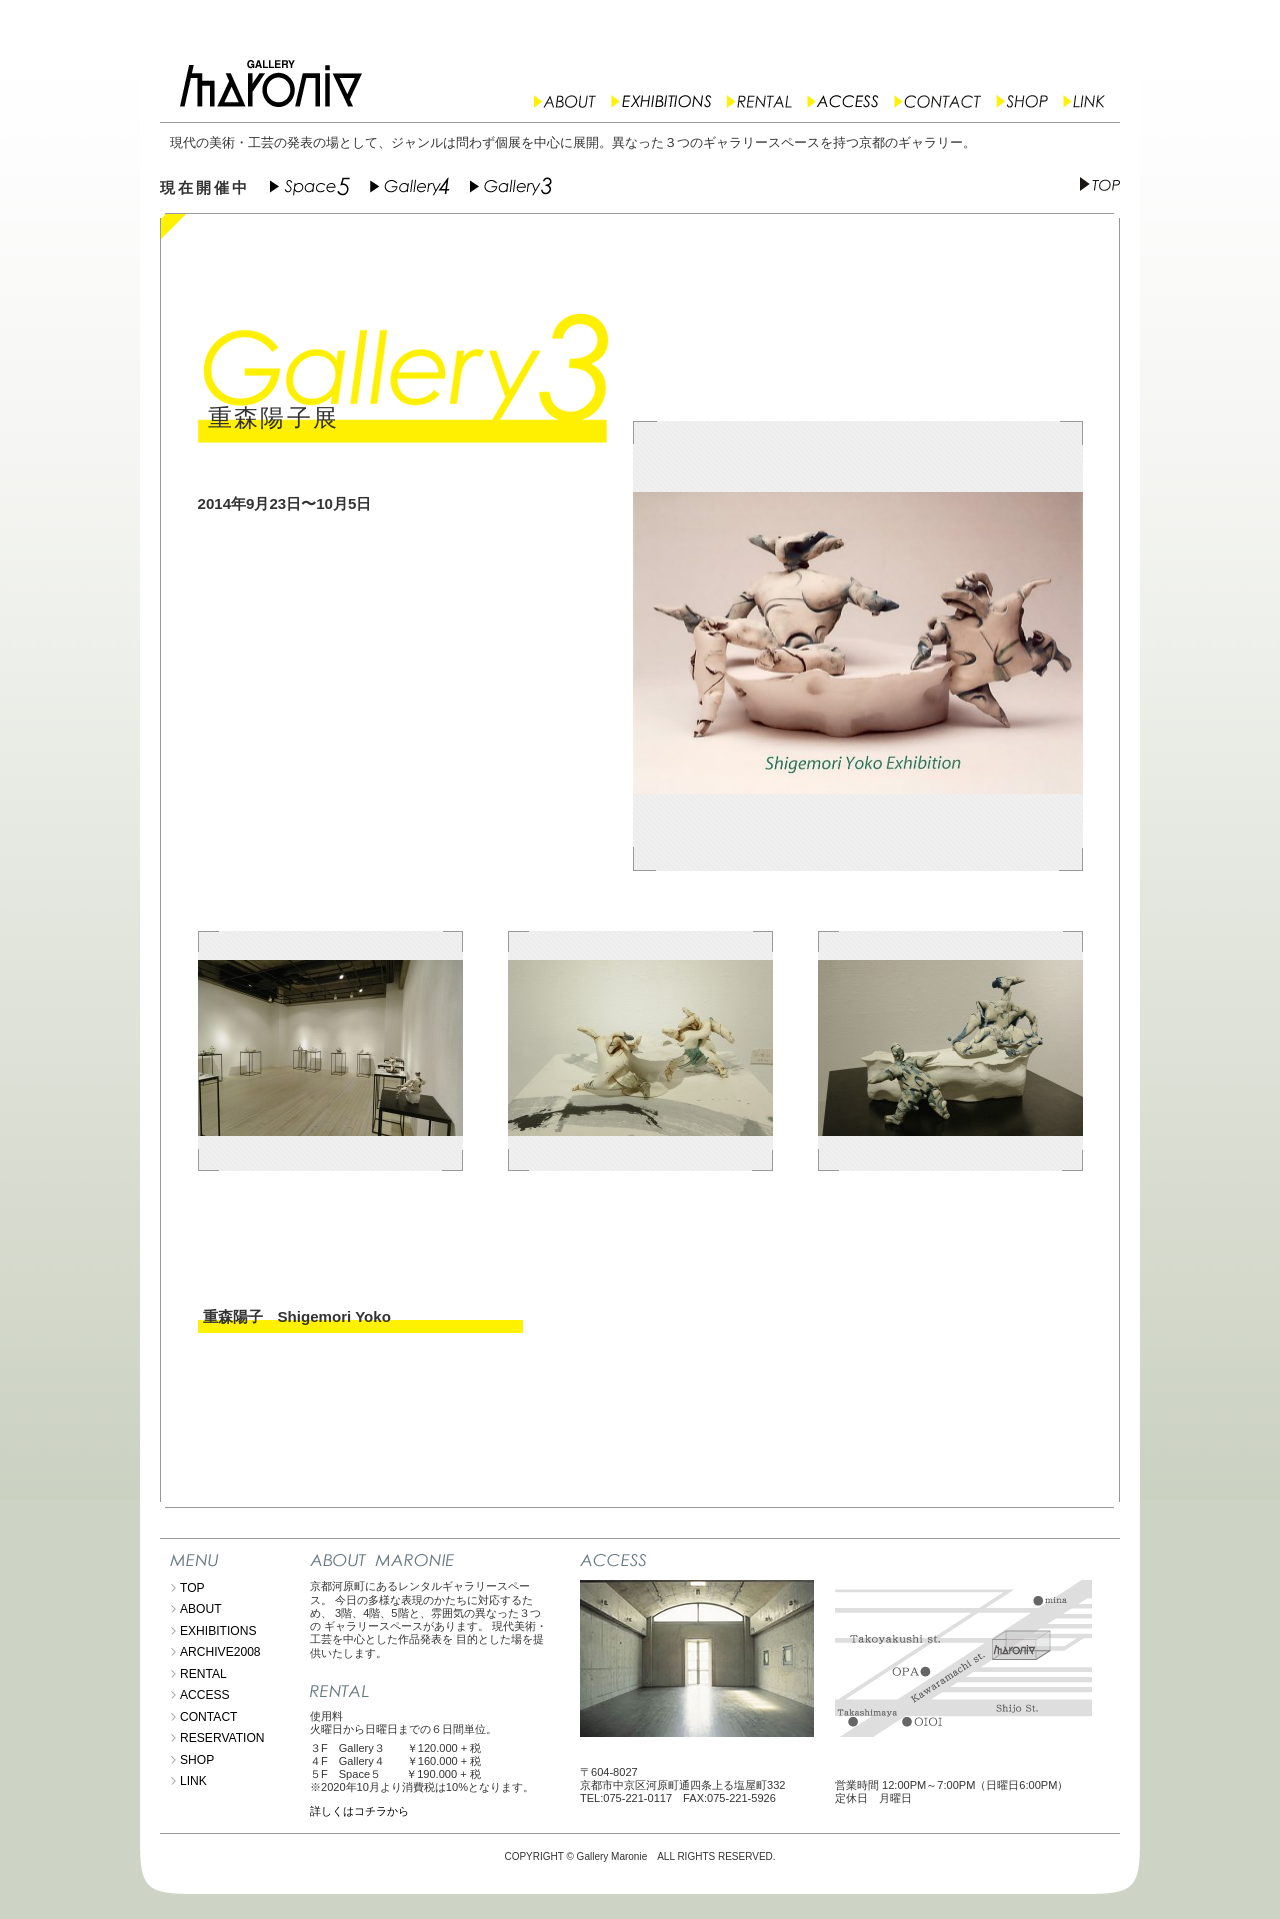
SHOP (197, 1760)
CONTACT (208, 1717)
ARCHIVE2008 (220, 1652)
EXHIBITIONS (218, 1631)
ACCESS (205, 1695)
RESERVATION (222, 1738)
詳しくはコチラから (359, 1811)
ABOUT (201, 1609)
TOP (192, 1588)
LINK (193, 1781)
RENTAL (203, 1674)
